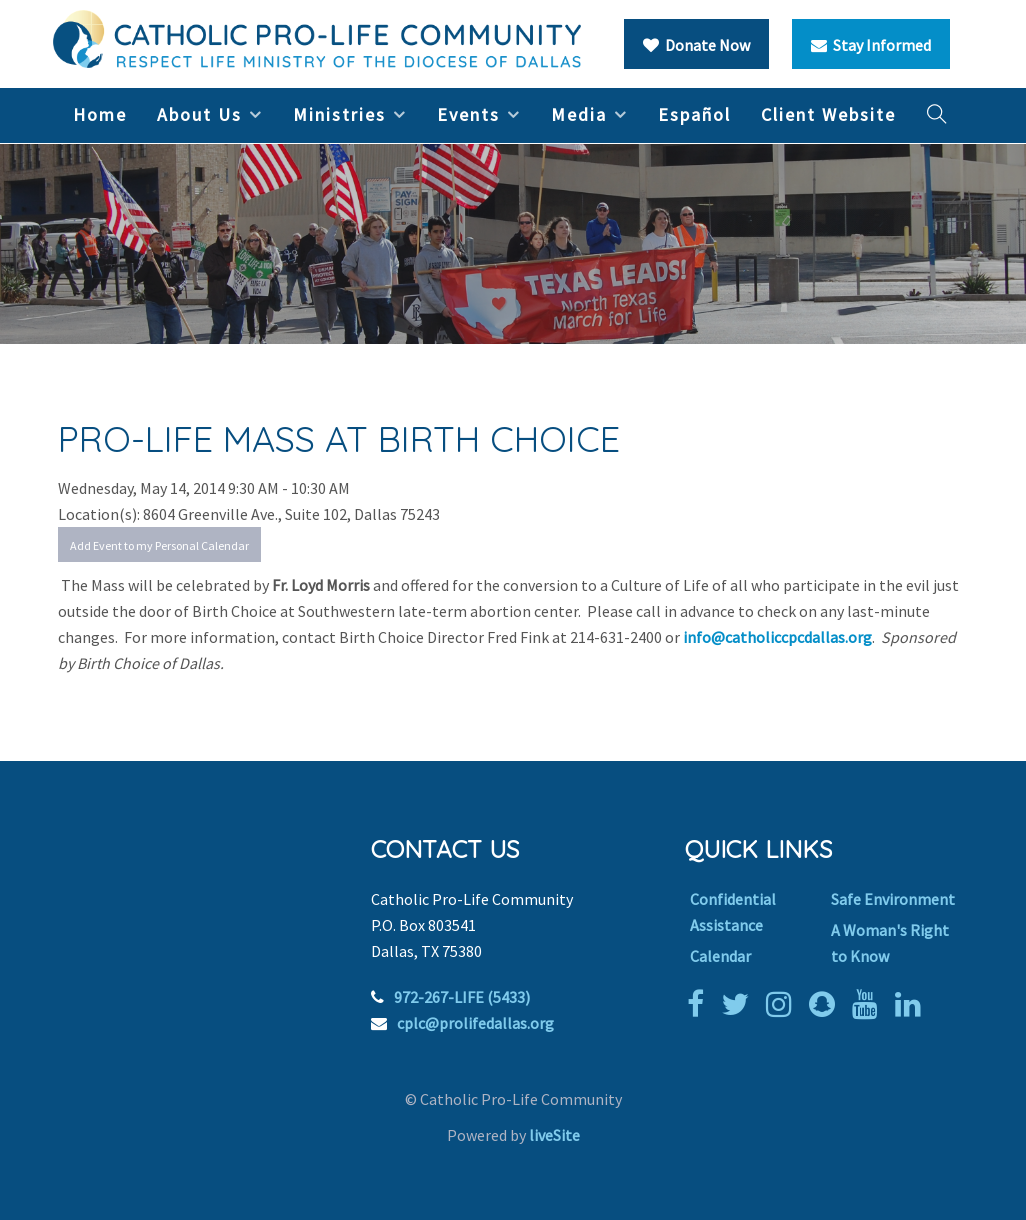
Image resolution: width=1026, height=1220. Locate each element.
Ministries (339, 114)
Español (694, 114)
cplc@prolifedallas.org (475, 1023)
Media (579, 114)
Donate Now (696, 45)
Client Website (828, 114)
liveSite (554, 1135)
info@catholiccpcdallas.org (777, 637)
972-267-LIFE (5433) (462, 997)
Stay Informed (871, 45)
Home (100, 114)
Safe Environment (893, 899)
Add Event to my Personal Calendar (159, 545)
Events (468, 114)
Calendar (720, 956)
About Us (199, 114)
